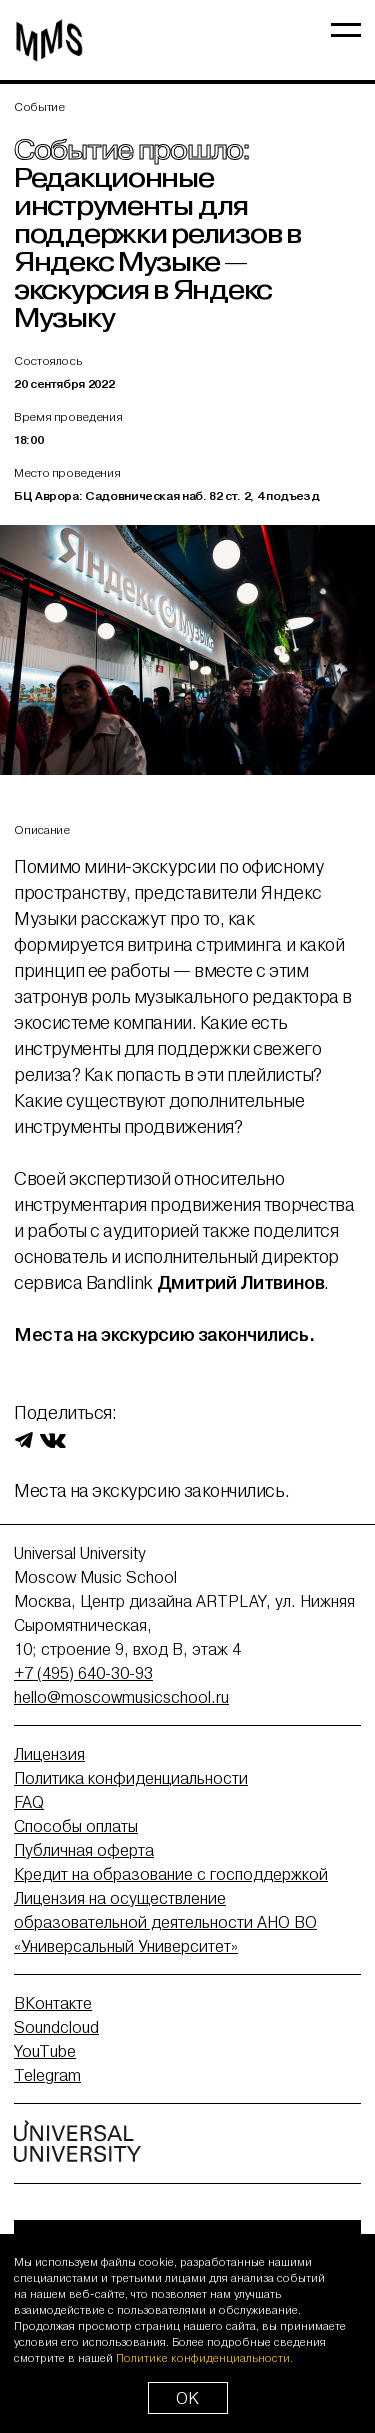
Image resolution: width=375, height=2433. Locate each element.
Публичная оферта (84, 1850)
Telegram (47, 2075)
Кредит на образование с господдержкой (171, 1874)
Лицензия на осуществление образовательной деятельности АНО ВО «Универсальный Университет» (165, 1922)
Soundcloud (56, 2027)
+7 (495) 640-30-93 (83, 1673)
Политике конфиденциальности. (204, 2358)
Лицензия (49, 1754)
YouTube (45, 2051)
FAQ (29, 1802)
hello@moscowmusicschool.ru (121, 1697)
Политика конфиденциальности (131, 1778)
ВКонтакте (53, 2003)
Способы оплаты (76, 1826)
